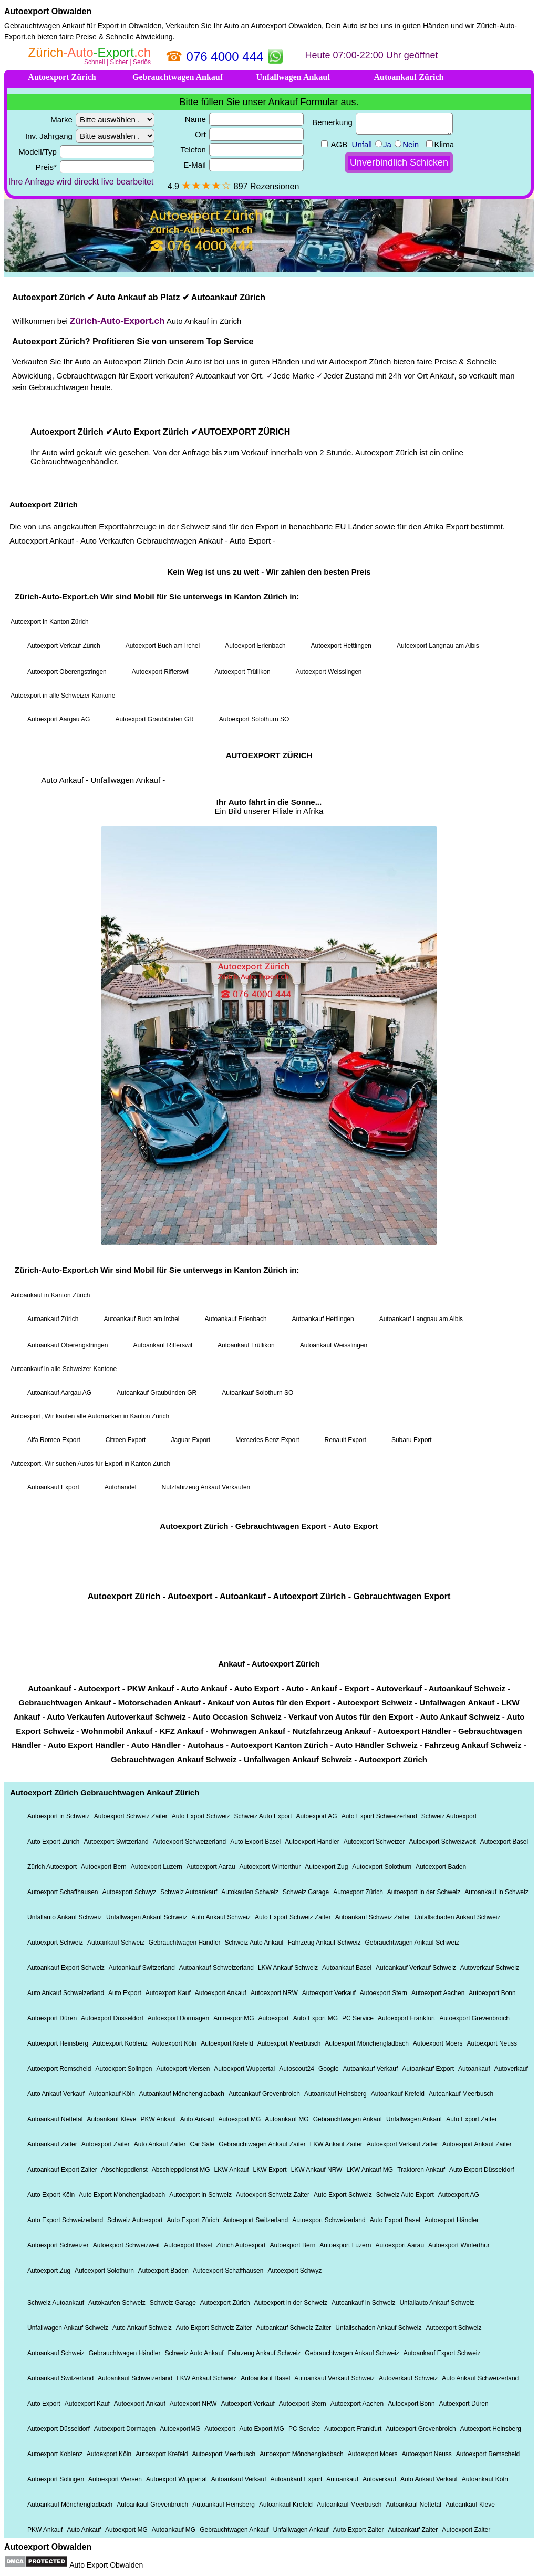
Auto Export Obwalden (106, 2565)
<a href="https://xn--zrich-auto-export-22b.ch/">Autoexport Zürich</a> (269, 1289)
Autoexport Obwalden (47, 11)
